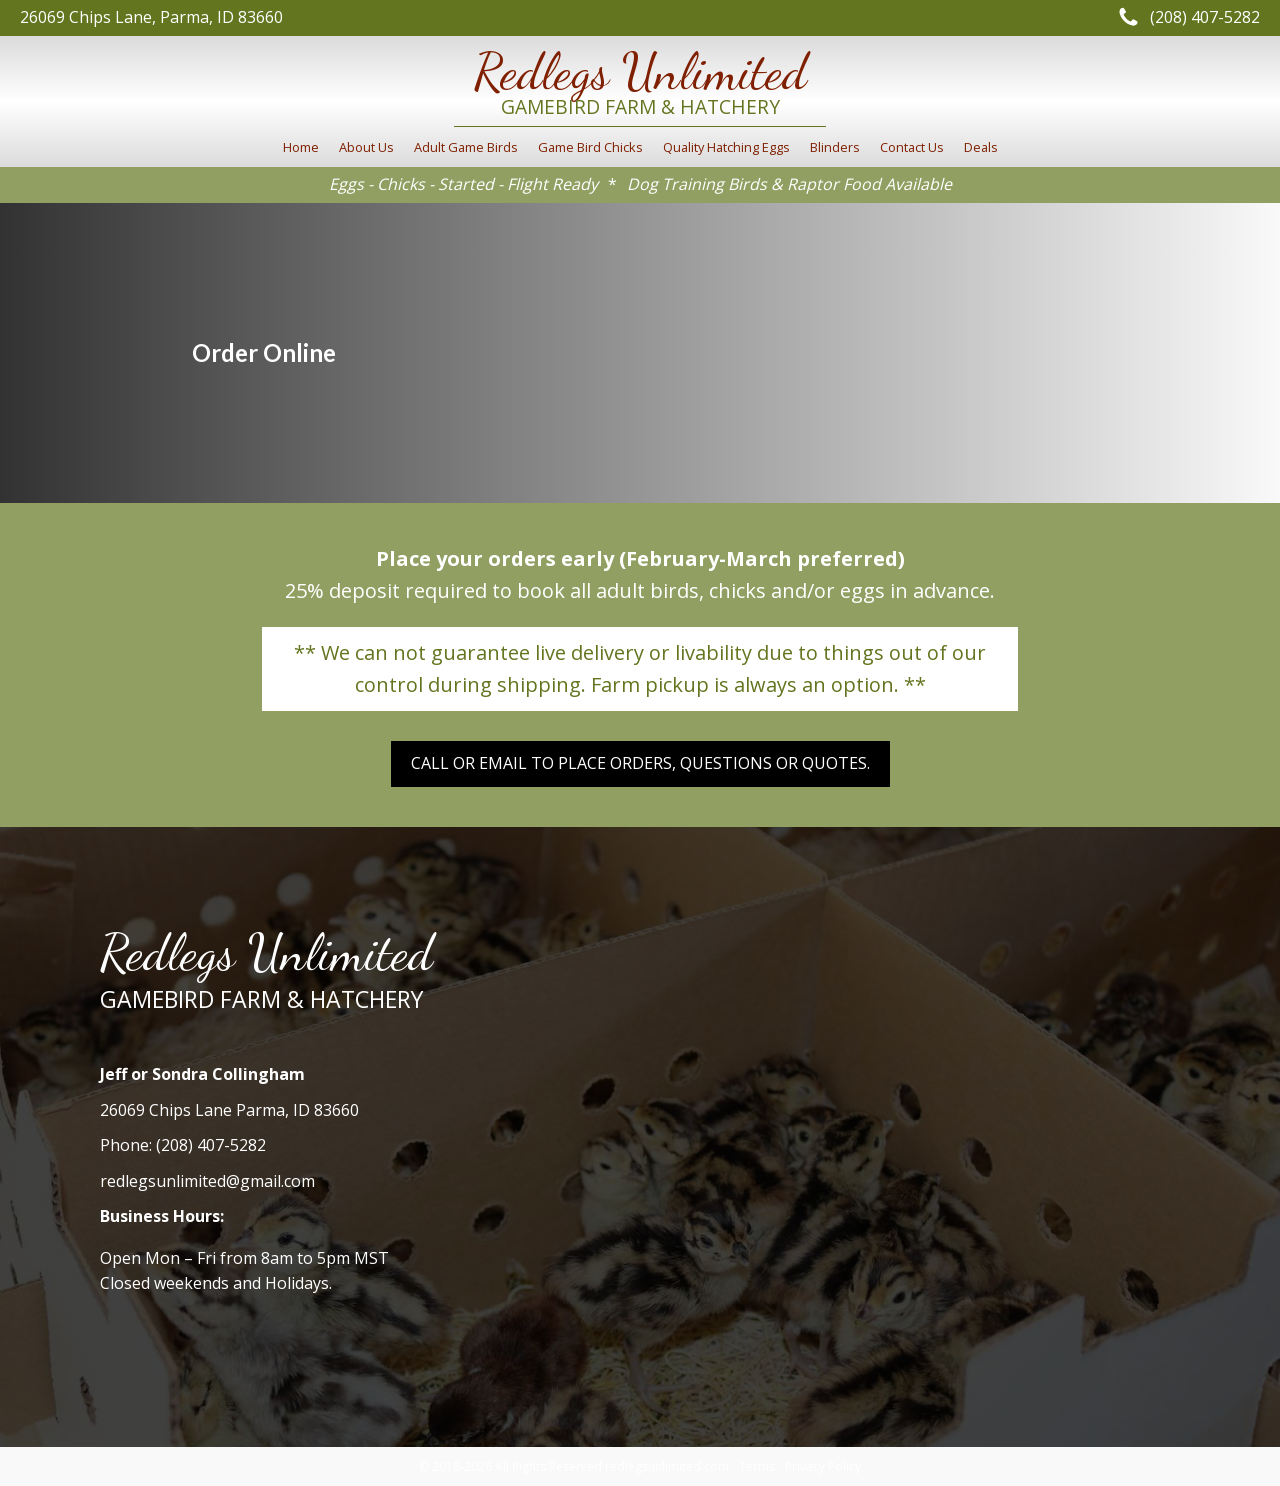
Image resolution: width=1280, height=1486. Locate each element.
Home (301, 147)
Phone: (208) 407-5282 (183, 1145)
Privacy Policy (823, 1466)
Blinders (835, 147)
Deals (981, 147)
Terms (757, 1466)
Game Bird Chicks (590, 147)
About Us (366, 147)
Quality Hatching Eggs (726, 147)
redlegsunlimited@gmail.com (207, 1181)
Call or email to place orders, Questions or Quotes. (640, 763)
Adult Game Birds (466, 147)
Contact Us (912, 147)
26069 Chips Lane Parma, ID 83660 (229, 1110)
